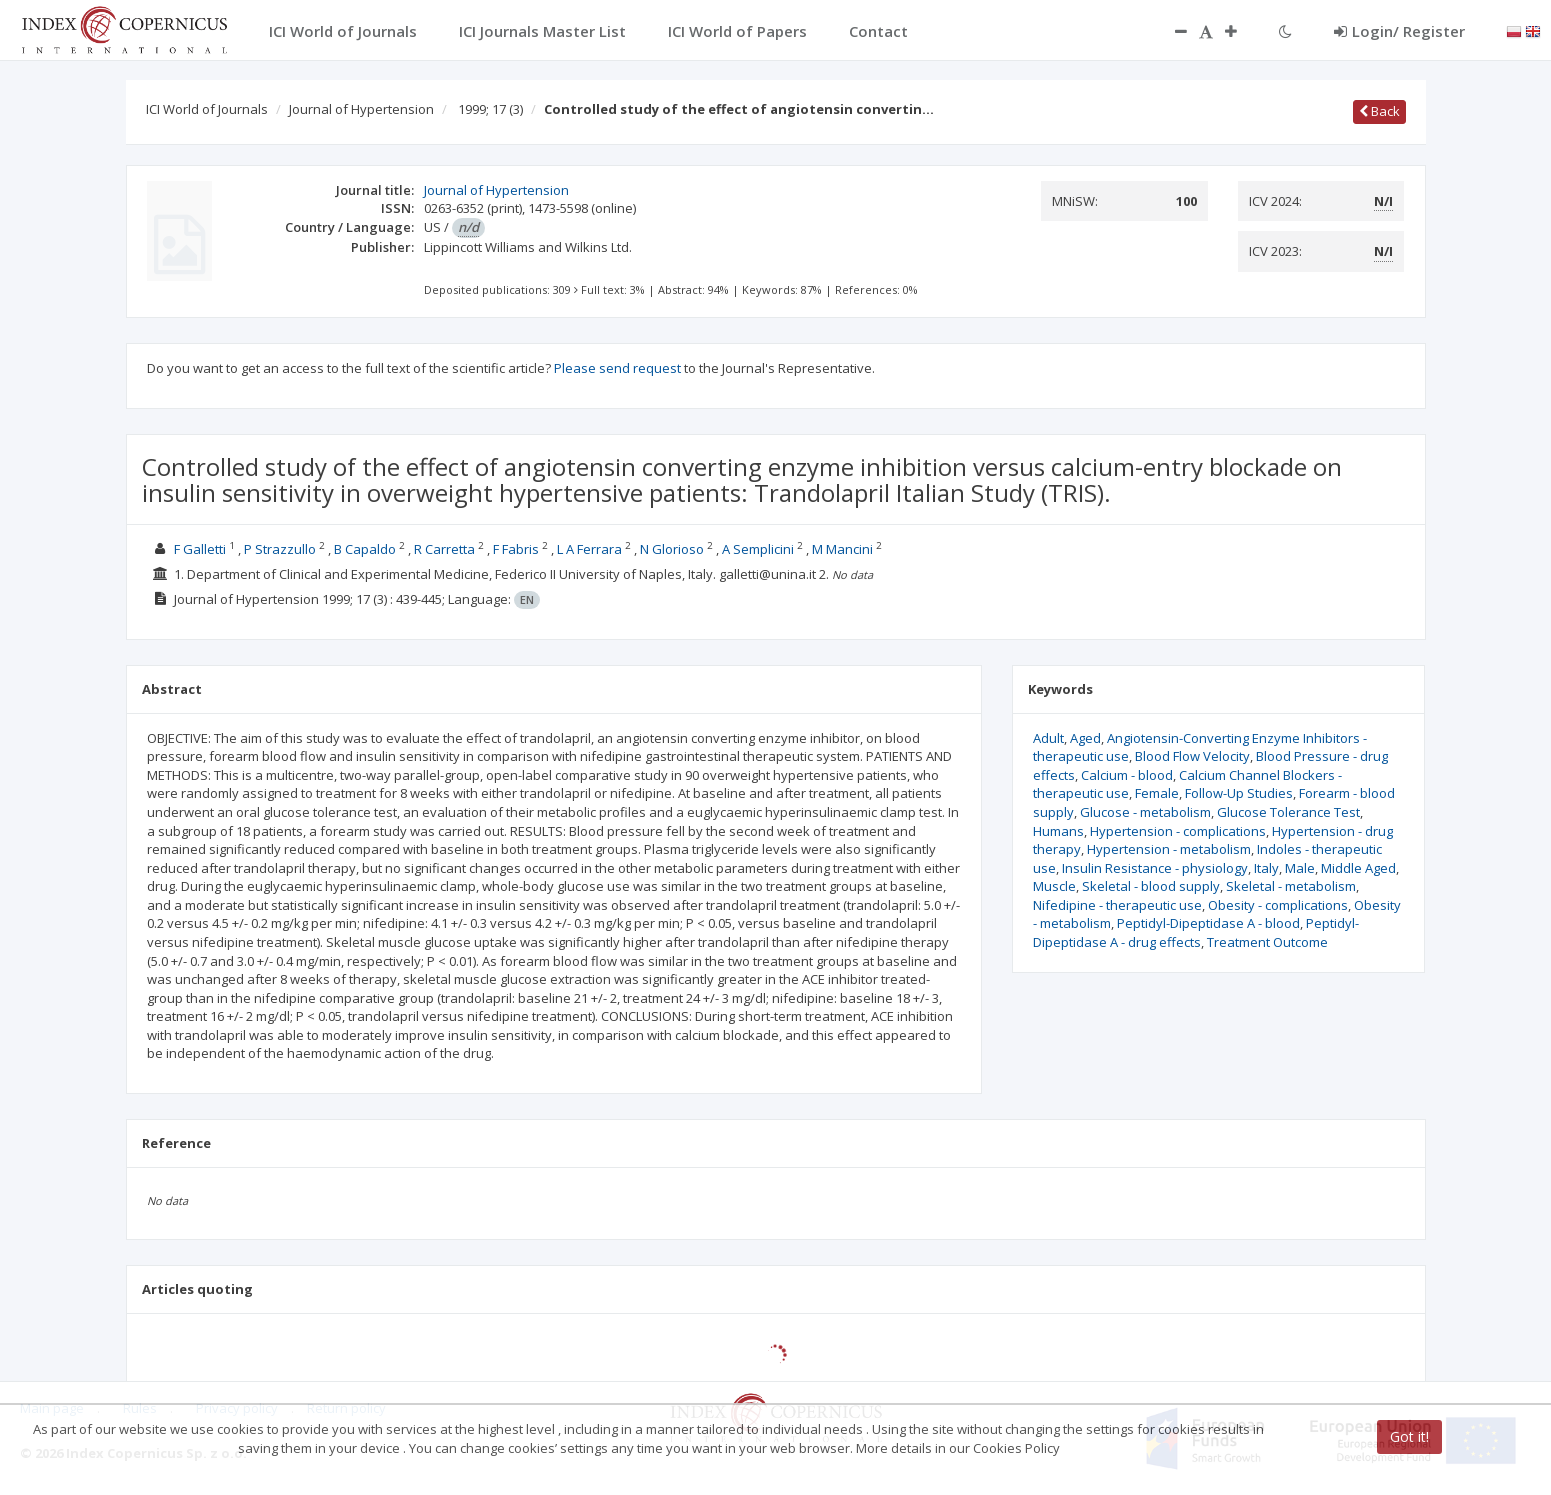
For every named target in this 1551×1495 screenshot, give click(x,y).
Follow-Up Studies (1239, 793)
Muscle (1054, 886)
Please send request (617, 368)
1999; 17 (490, 109)
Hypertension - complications (1178, 831)
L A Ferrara (589, 549)
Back (1379, 111)
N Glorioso (672, 549)
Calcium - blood (1127, 775)
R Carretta (444, 549)
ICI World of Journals (207, 109)
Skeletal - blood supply (1151, 886)
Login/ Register (1399, 31)
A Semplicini (758, 549)
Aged (1085, 738)
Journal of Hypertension (361, 109)
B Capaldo (365, 549)
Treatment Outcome (1267, 942)
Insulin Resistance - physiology (1155, 868)
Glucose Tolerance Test (1288, 812)
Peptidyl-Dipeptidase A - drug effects (1196, 932)
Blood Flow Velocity (1192, 756)
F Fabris (516, 549)
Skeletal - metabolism (1291, 886)
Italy (1266, 868)
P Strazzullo (280, 549)
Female (1157, 793)
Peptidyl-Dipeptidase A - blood (1208, 923)
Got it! (1409, 1436)
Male (1300, 868)
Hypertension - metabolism (1169, 849)
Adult (1048, 738)
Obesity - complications (1278, 905)
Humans (1058, 831)
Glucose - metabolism (1145, 812)
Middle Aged (1358, 868)
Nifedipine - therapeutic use (1117, 905)
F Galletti (200, 549)
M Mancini (842, 549)
